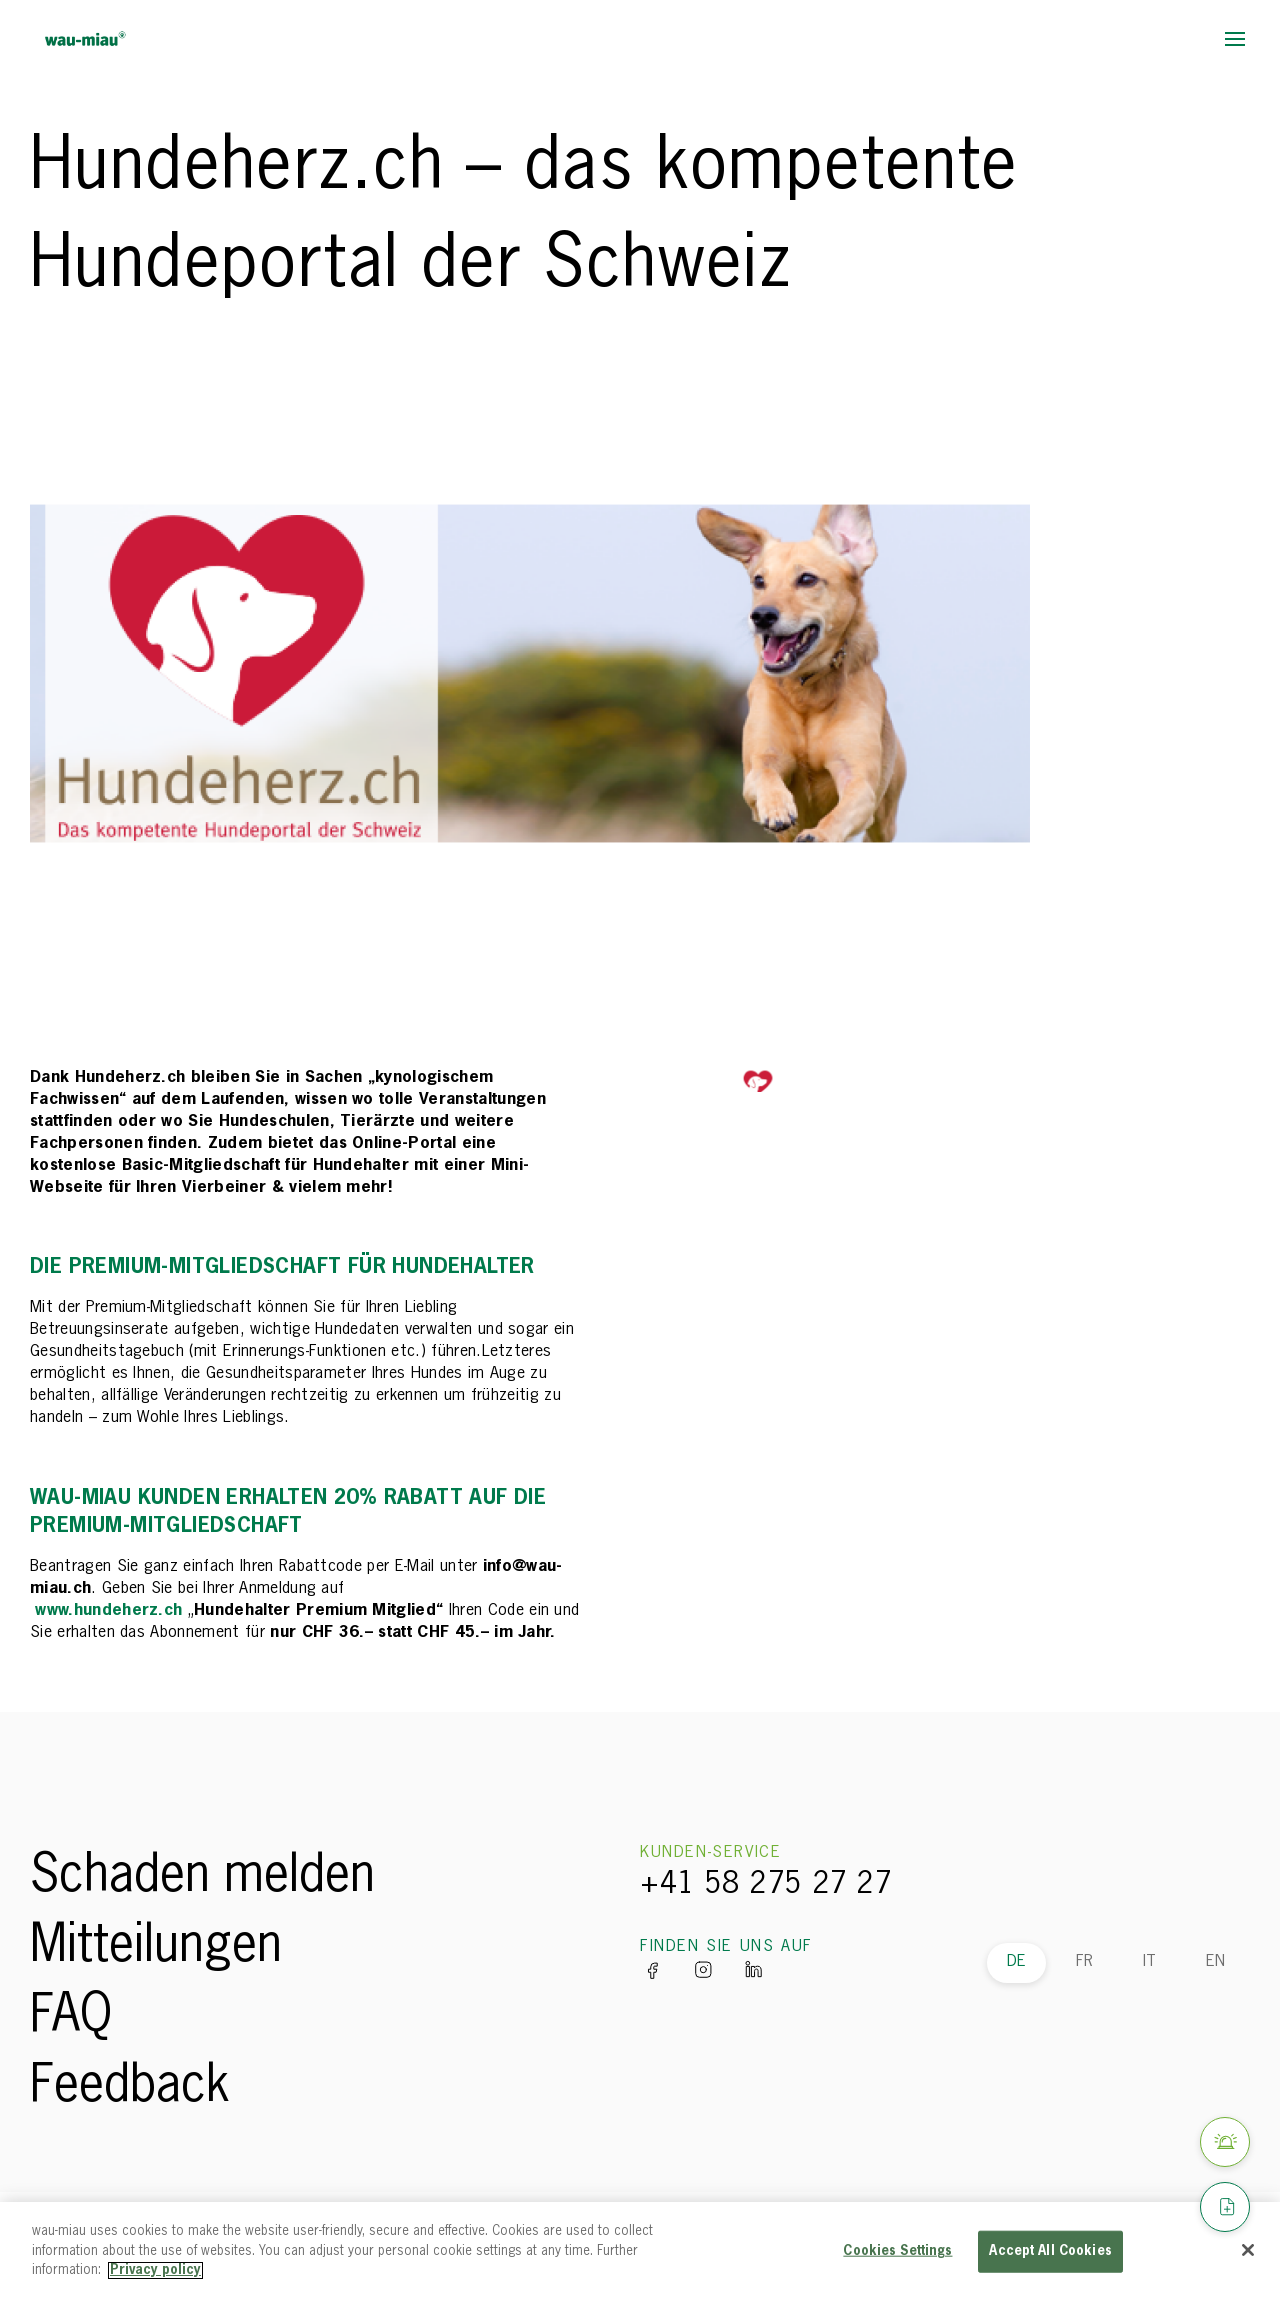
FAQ (71, 2017)
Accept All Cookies (1050, 2251)
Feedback (130, 2087)
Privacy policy (155, 2270)
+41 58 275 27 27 (766, 1885)
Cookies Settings (897, 2251)
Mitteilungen (156, 1947)
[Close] (1248, 2250)
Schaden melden (202, 1877)
